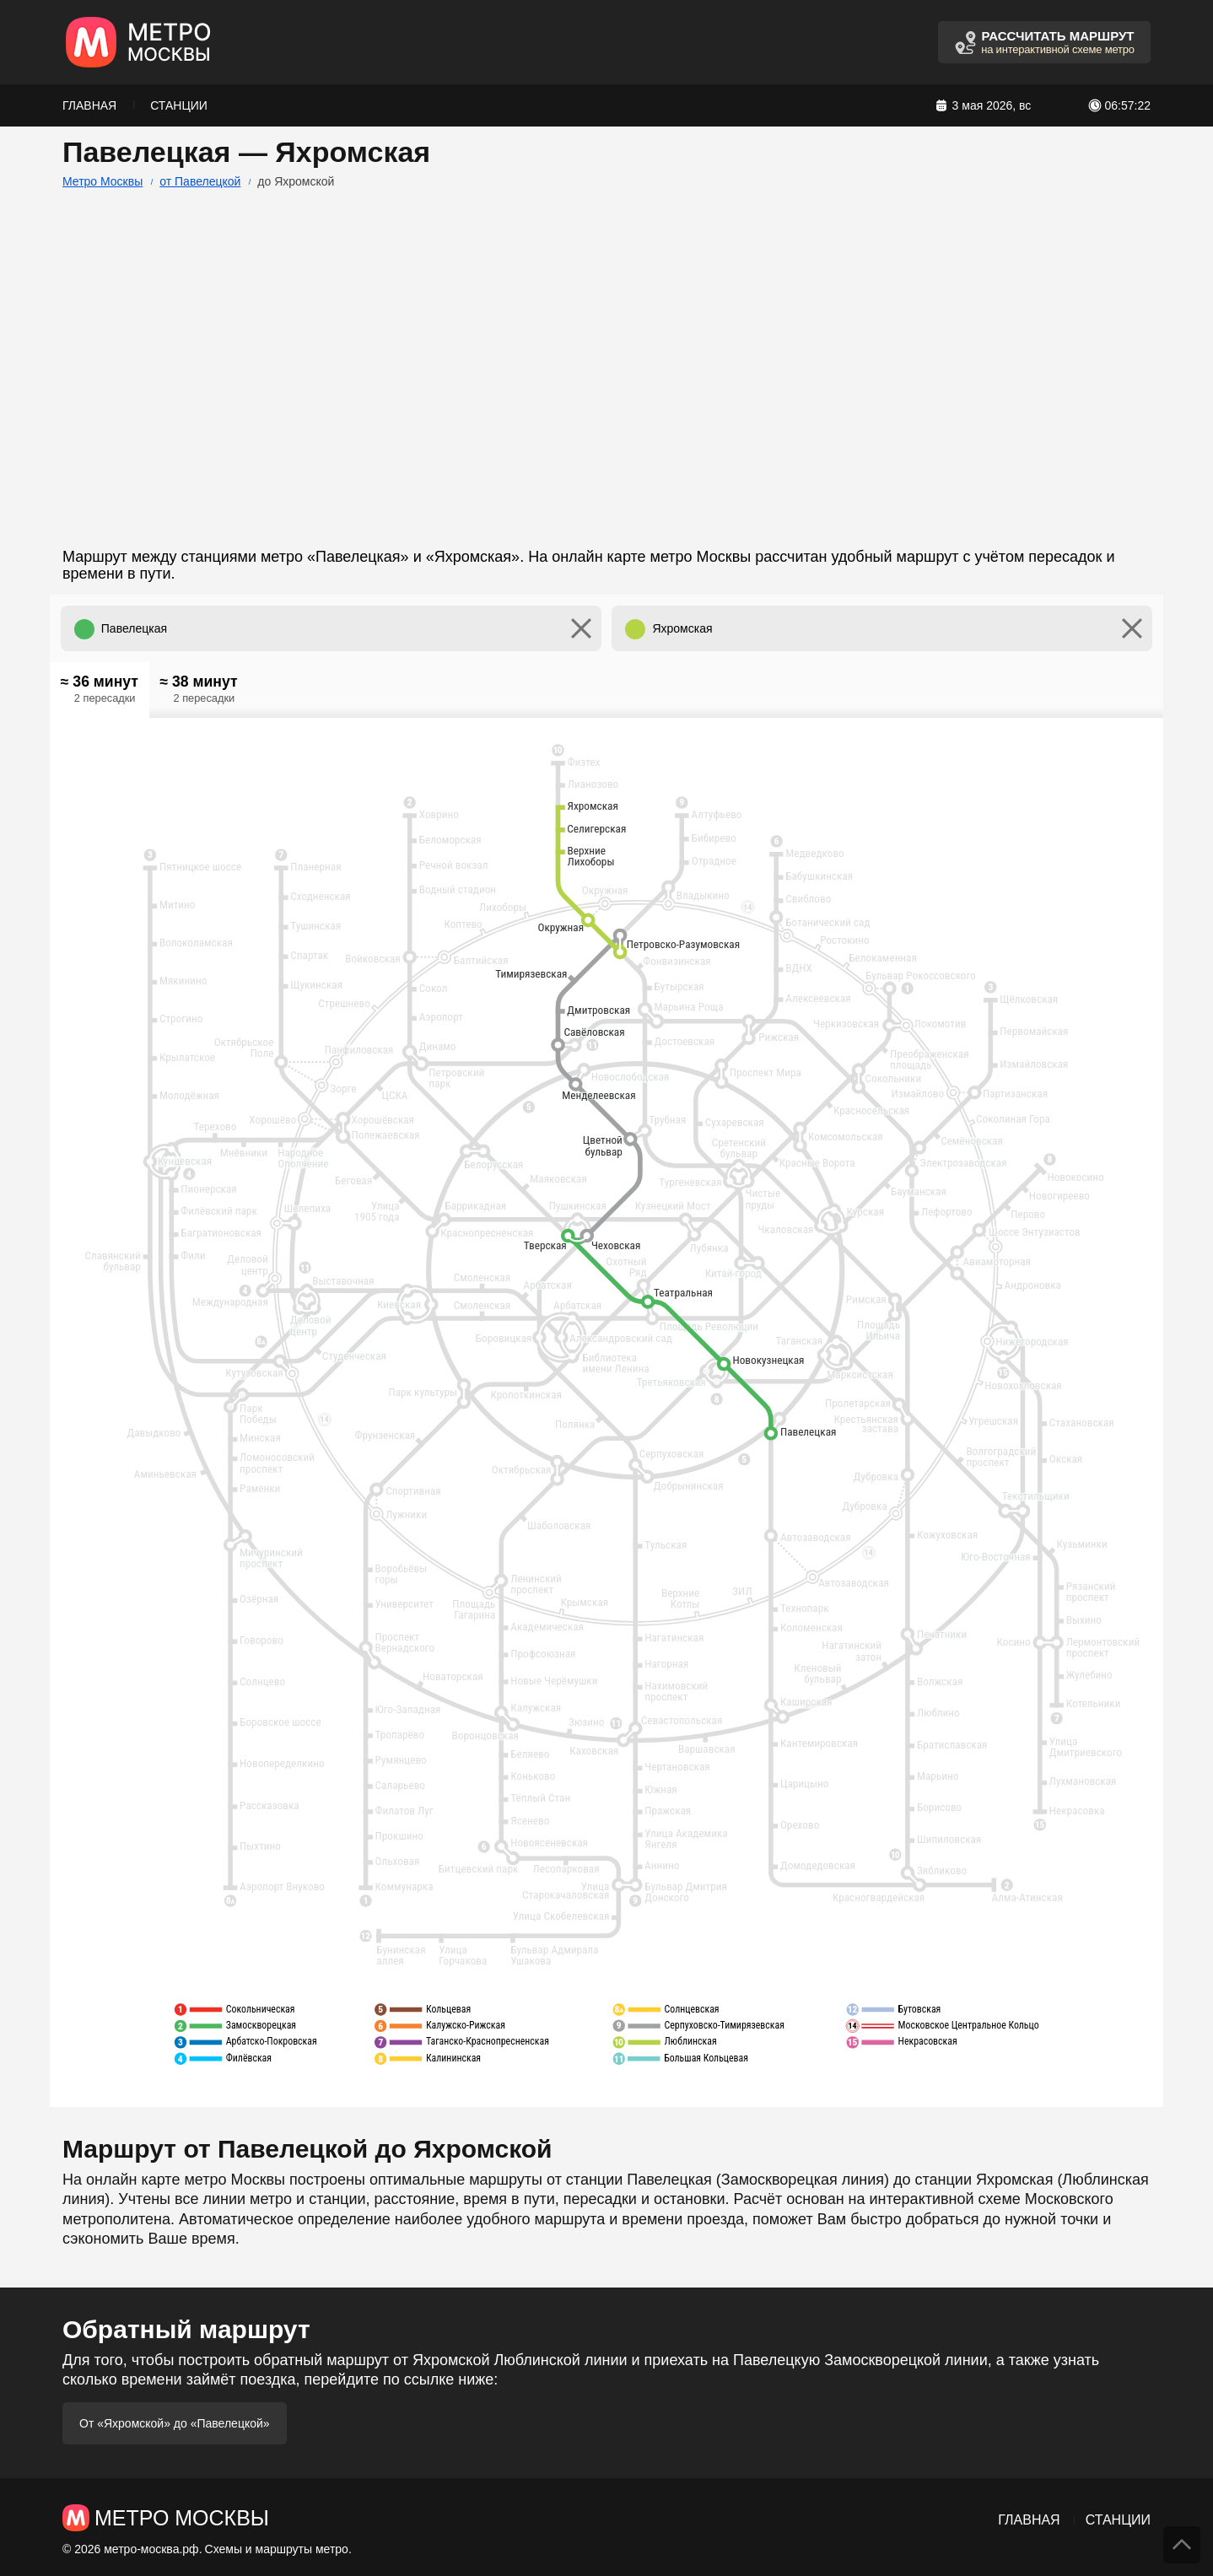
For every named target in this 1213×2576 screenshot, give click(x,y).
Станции (179, 105)
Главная (89, 105)
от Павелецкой (199, 181)
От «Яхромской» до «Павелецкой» (174, 2423)
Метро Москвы (102, 181)
